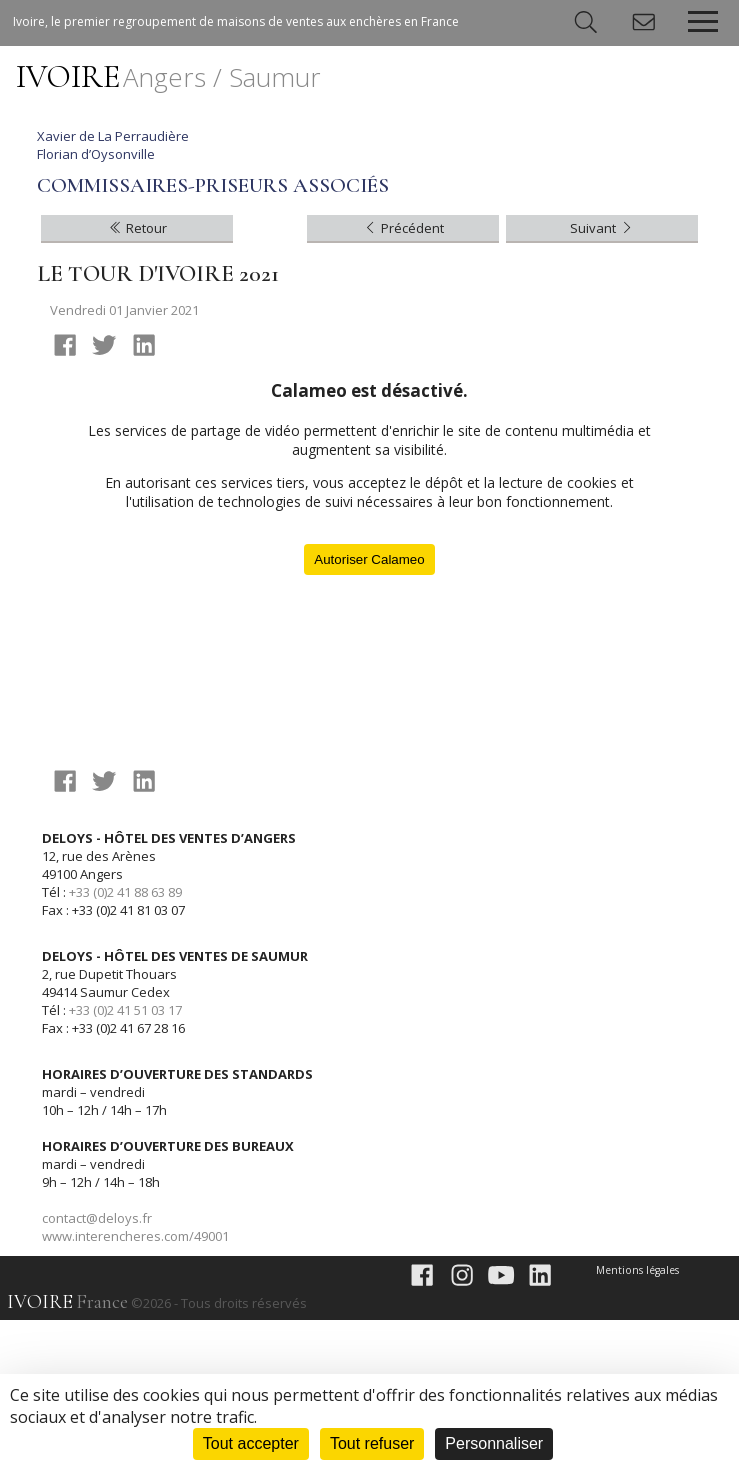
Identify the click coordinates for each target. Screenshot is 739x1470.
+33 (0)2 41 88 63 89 (125, 1042)
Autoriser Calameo (369, 709)
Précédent (403, 378)
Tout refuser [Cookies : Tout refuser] (372, 1443)
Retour (137, 378)
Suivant (602, 378)
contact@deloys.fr (97, 1368)
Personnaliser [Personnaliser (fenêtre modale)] (494, 1443)
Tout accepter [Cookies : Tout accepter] (251, 1443)
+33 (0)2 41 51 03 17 (125, 1160)
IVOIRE (168, 76)
